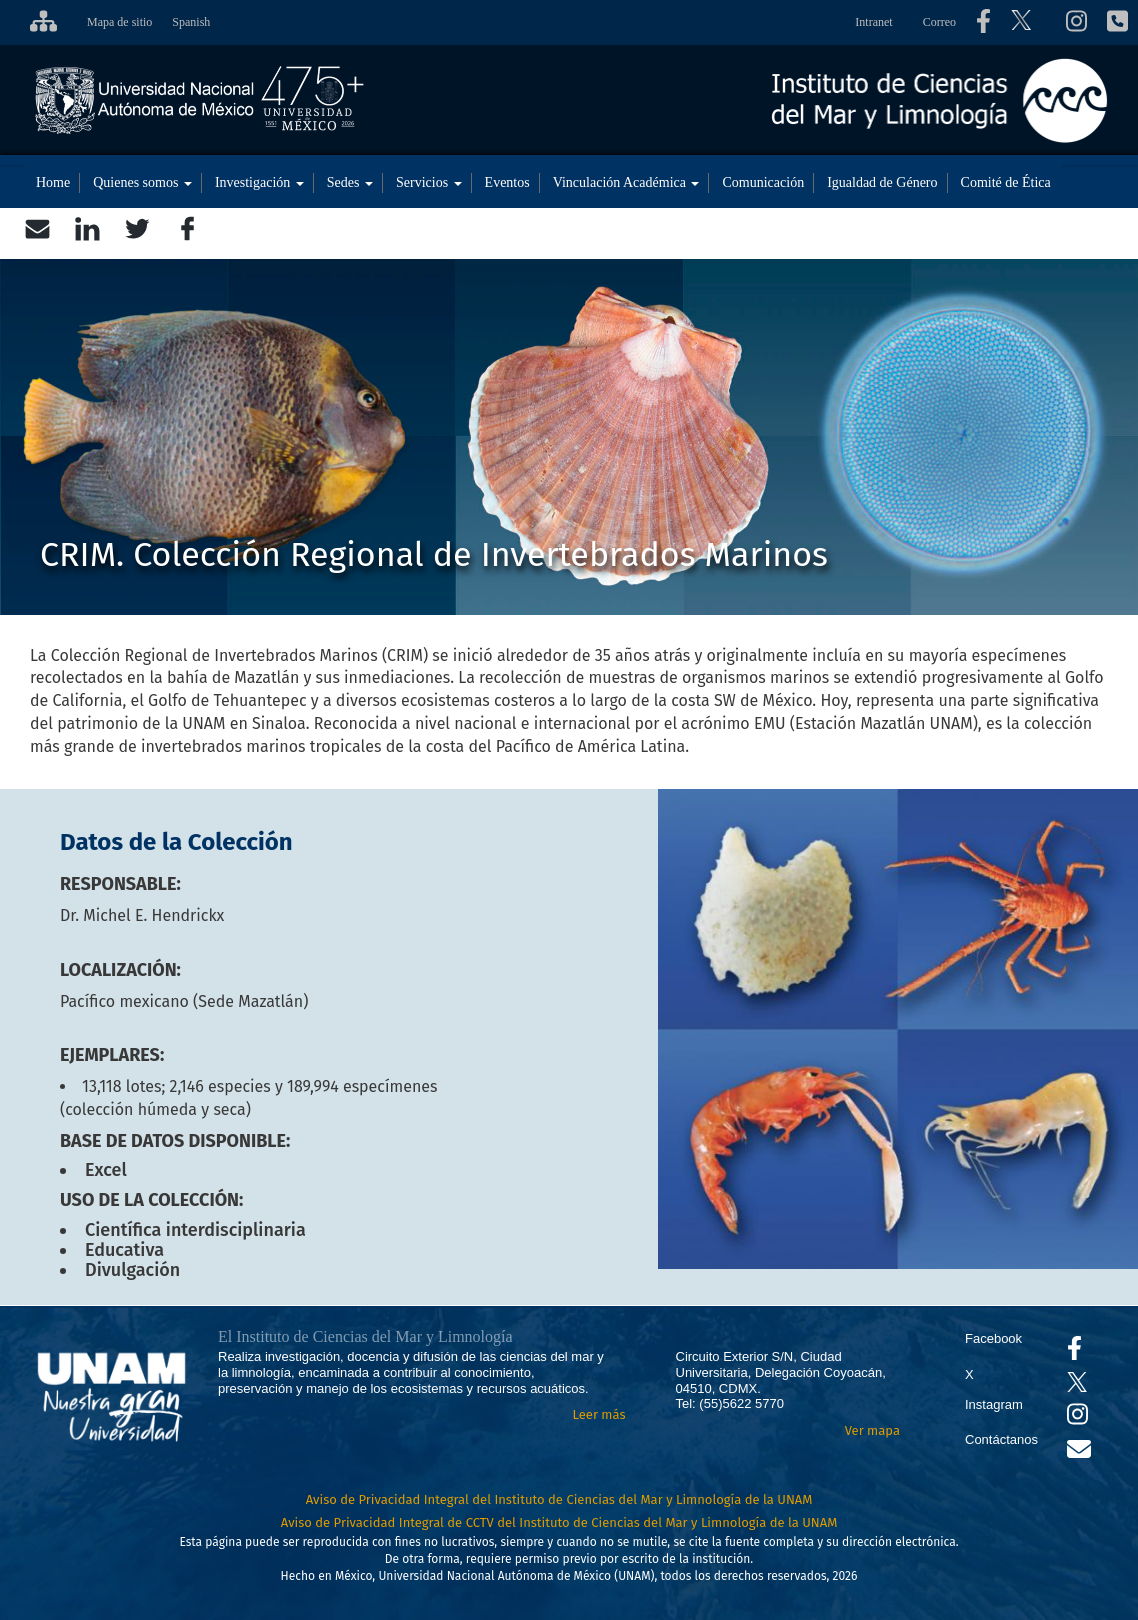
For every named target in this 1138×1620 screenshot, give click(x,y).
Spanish (191, 22)
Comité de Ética (1006, 182)
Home (53, 182)
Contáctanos (1001, 1439)
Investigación (259, 182)
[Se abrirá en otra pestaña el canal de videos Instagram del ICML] (1077, 1418)
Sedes (350, 182)
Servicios (429, 182)
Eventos (507, 182)
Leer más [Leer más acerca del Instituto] (599, 1414)
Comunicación (763, 182)
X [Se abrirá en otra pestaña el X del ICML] (969, 1374)
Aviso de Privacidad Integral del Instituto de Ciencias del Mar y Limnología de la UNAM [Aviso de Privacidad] (559, 1499)
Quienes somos (142, 182)
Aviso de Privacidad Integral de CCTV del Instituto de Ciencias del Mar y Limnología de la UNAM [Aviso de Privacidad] (559, 1522)
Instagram (994, 1404)
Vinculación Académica (626, 182)
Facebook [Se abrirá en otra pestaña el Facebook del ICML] (993, 1338)
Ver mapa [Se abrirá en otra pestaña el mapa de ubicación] (872, 1430)
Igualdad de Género (882, 182)
